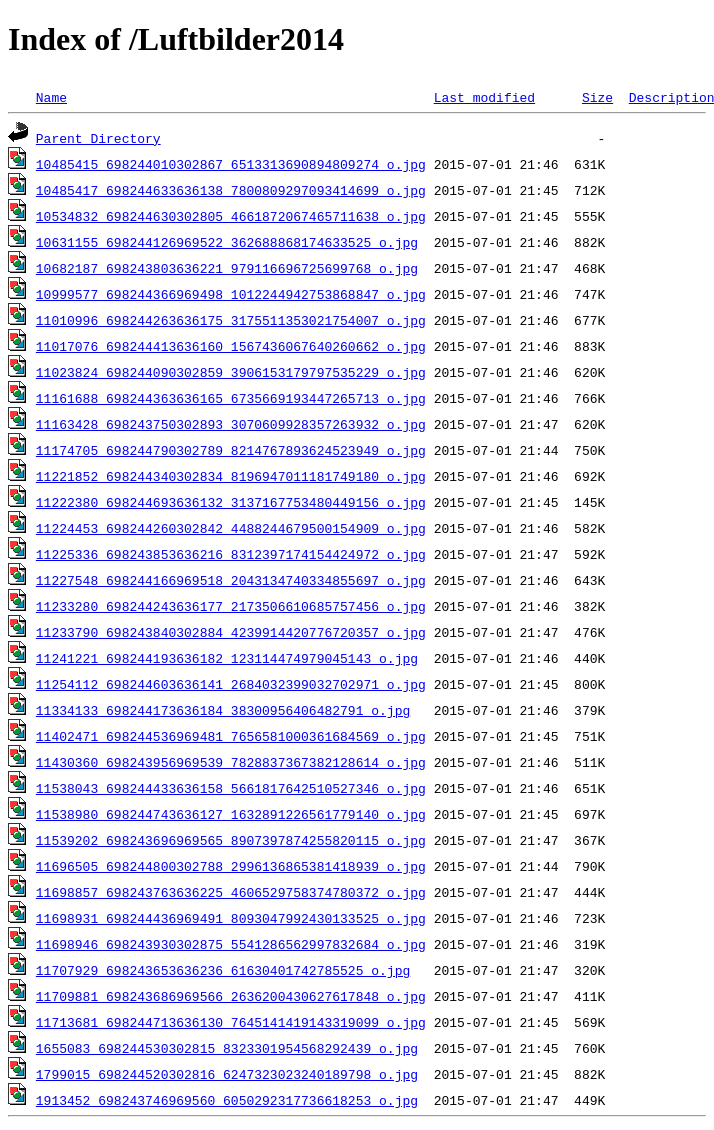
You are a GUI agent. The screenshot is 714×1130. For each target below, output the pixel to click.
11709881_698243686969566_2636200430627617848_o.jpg (231, 996)
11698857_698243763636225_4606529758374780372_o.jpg (231, 892)
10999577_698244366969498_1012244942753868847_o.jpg (231, 294)
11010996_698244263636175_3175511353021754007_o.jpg (231, 320)
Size (597, 97)
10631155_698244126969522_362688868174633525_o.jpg (227, 242)
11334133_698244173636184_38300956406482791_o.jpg (223, 710)
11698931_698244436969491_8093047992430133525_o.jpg (231, 918)
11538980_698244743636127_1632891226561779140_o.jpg (231, 814)
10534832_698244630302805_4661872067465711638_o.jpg (231, 216)
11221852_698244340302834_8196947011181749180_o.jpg (231, 476)
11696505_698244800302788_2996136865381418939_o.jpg (231, 866)
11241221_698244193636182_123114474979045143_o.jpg (227, 658)
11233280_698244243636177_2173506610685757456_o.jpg (231, 606)
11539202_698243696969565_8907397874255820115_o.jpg (231, 840)
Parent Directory (98, 138)
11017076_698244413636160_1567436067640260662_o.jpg (231, 346)
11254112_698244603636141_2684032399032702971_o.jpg (231, 684)
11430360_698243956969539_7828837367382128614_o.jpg (231, 762)
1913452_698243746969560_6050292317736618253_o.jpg (227, 1100)
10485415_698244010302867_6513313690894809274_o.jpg (231, 164)
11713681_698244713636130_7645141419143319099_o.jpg (231, 1022)
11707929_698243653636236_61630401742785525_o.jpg (223, 970)
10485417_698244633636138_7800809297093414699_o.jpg (231, 190)
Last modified (484, 97)
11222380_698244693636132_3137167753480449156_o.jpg (231, 502)
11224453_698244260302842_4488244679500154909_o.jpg (231, 528)
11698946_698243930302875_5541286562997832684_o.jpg (231, 944)
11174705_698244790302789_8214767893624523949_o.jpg (231, 450)
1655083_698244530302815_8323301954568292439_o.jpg (227, 1048)
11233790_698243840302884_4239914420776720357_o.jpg (231, 632)
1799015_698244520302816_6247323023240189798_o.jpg (227, 1074)
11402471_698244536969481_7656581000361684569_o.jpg (231, 736)
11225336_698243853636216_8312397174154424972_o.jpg (231, 554)
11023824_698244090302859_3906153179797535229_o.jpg (231, 372)
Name (51, 97)
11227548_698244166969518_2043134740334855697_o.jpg (231, 580)
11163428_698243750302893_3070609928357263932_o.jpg (231, 424)
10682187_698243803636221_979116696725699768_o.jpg (227, 268)
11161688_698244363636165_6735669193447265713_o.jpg (231, 398)
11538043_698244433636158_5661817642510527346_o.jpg (231, 788)
